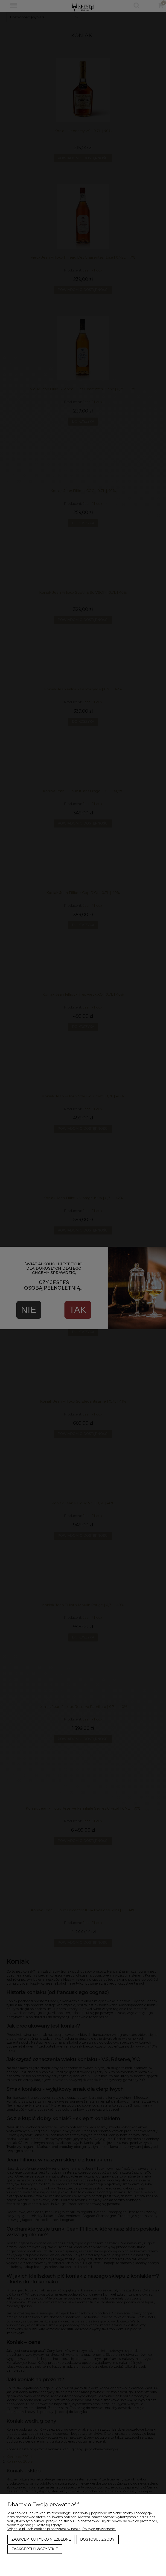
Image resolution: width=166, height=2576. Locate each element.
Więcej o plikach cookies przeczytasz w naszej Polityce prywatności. (61, 2529)
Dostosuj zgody (97, 2539)
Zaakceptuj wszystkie (35, 2549)
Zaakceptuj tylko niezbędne (41, 2539)
